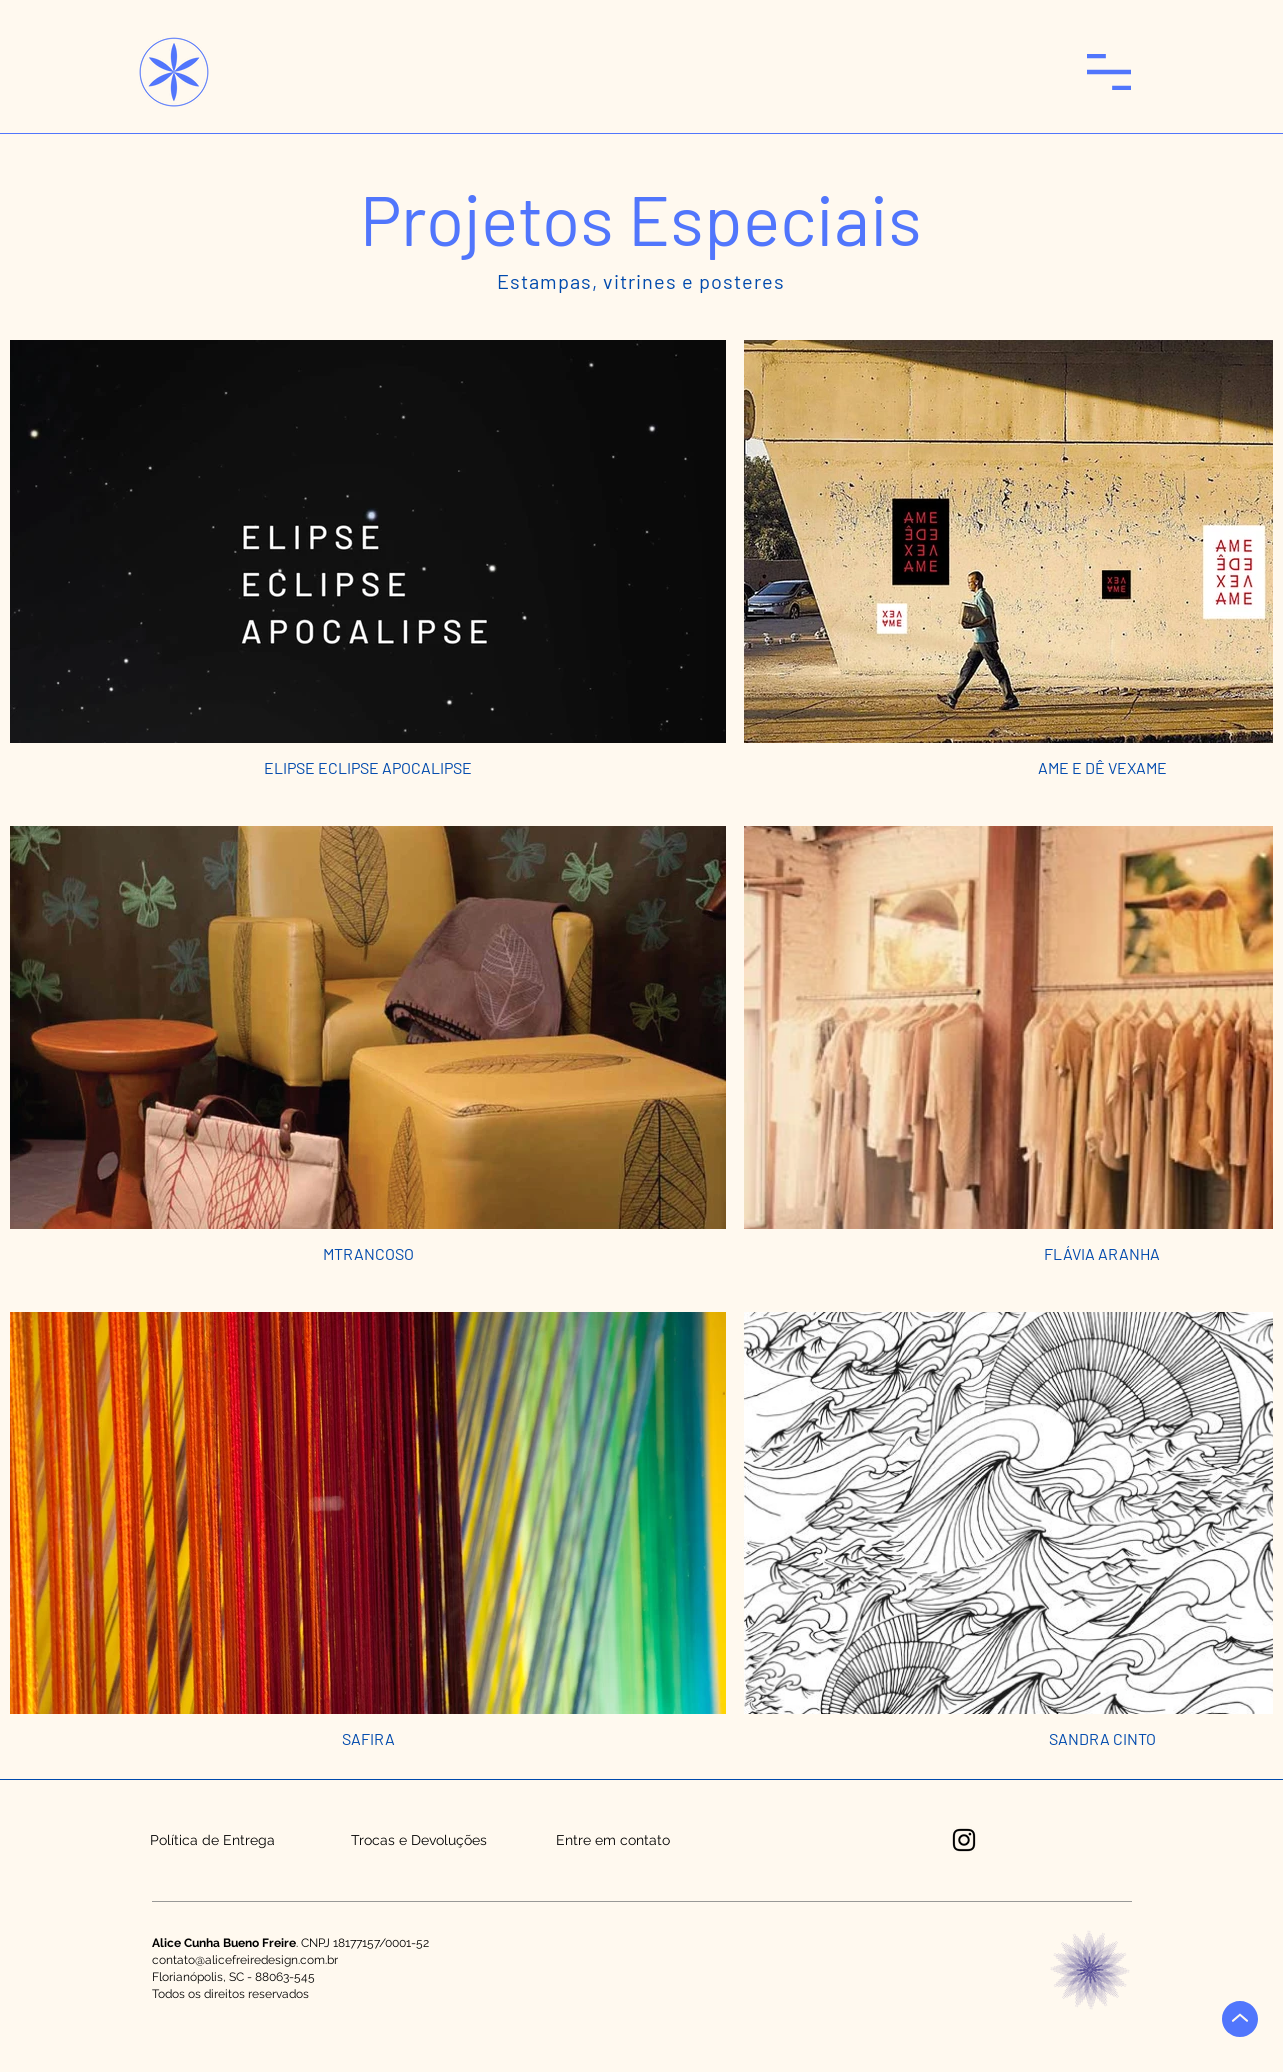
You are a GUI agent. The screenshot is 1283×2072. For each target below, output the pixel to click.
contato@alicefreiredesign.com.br (245, 1960)
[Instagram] (964, 1840)
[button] (1109, 72)
